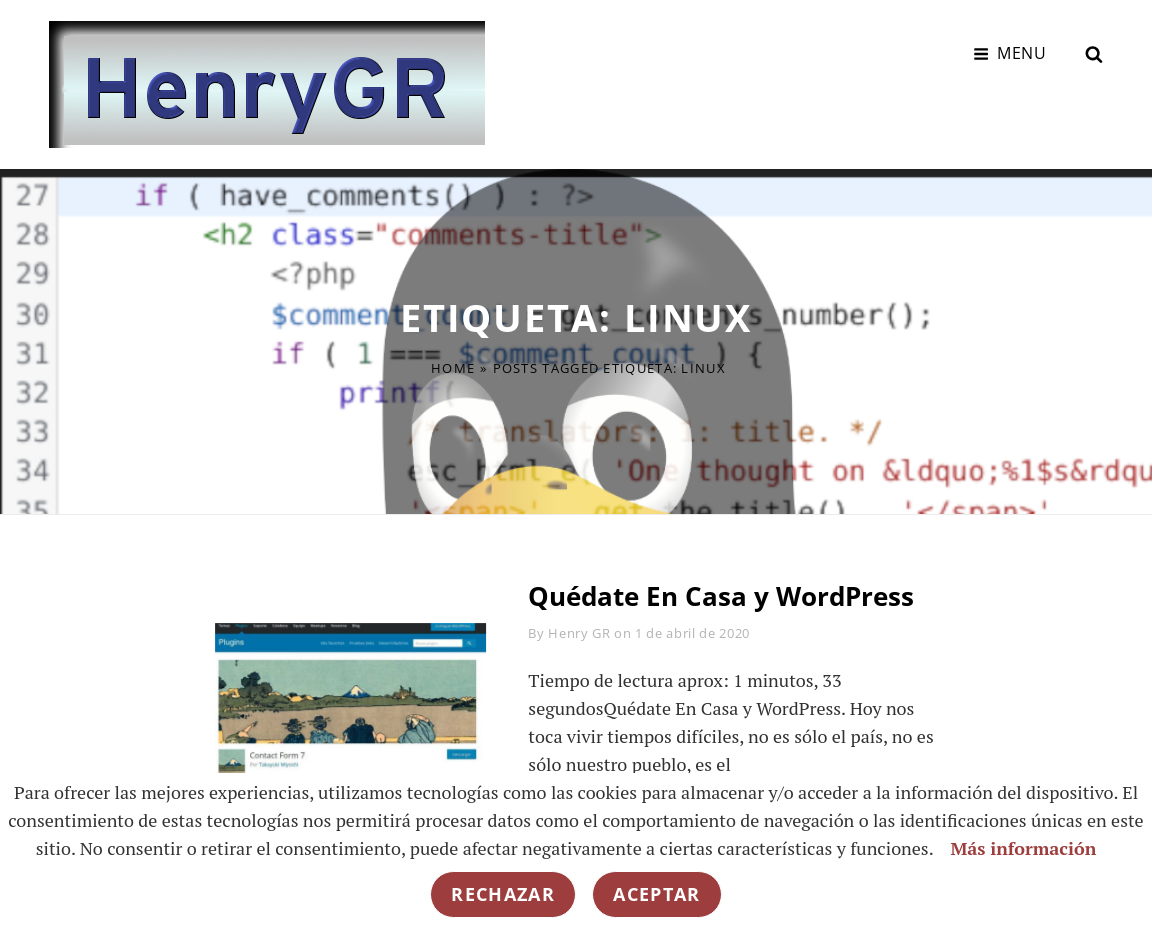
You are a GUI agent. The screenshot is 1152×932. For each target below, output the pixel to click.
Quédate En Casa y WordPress (721, 596)
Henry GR (579, 633)
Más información (1023, 848)
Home (453, 368)
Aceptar (656, 894)
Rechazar (503, 894)
